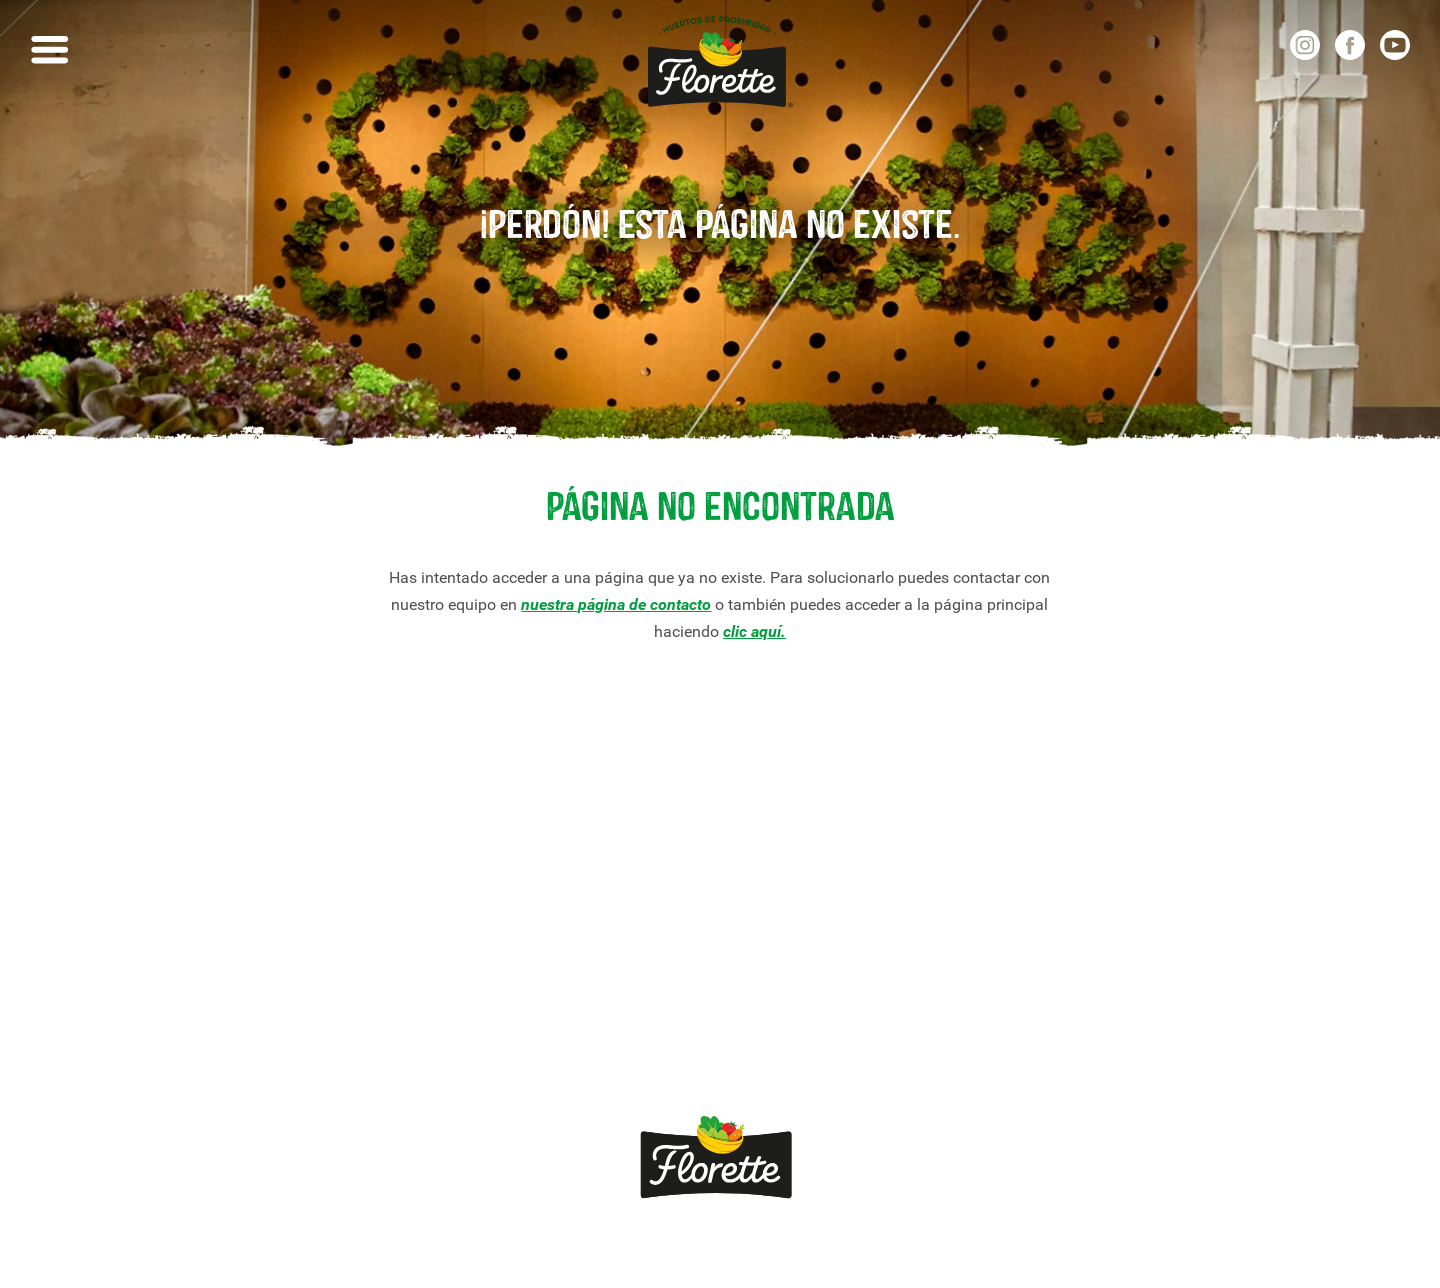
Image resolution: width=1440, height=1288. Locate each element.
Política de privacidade (692, 1245)
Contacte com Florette (522, 866)
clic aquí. (754, 631)
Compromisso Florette (230, 963)
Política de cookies (873, 1245)
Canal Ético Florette (220, 1060)
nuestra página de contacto (616, 604)
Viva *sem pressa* (216, 1028)
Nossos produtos (210, 866)
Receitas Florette (211, 930)
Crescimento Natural (224, 995)
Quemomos (490, 898)
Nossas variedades (218, 898)
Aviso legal (539, 1245)
